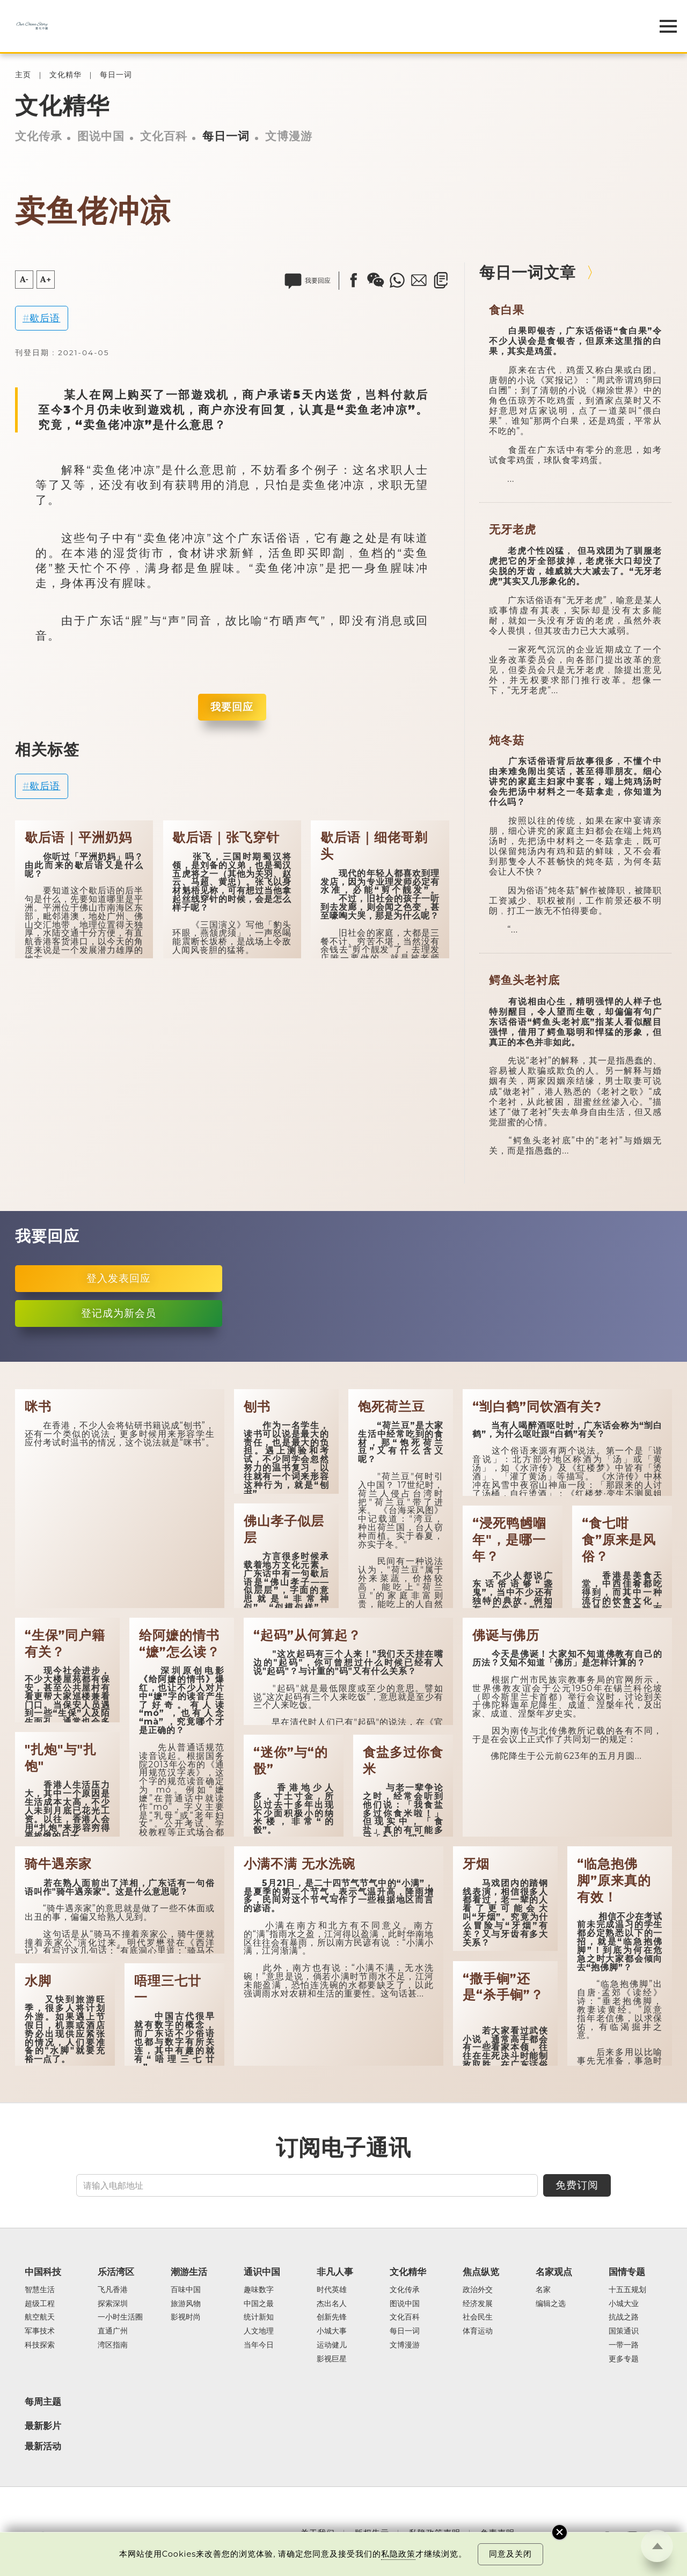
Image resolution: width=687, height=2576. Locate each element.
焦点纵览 (481, 2271)
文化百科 (163, 136)
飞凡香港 (113, 2290)
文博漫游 (288, 136)
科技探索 (40, 2345)
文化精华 (65, 75)
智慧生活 (40, 2290)
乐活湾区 (116, 2271)
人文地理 (259, 2331)
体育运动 (478, 2331)
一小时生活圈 (120, 2317)
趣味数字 (259, 2290)
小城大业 (624, 2304)
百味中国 (186, 2290)
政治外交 (478, 2290)
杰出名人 (332, 2304)
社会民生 (478, 2317)
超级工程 (40, 2304)
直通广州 (113, 2331)
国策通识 (624, 2331)
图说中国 (101, 136)
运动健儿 (332, 2345)
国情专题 (627, 2271)
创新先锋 (332, 2317)
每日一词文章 (527, 272)
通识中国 (262, 2271)
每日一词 (116, 75)
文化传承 (38, 136)
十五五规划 (627, 2290)
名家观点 (554, 2271)
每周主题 (43, 2401)
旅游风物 (186, 2304)
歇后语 (45, 318)
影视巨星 (332, 2359)
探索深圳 (113, 2304)
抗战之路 (624, 2317)
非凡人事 (335, 2271)
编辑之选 (551, 2304)
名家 (543, 2290)
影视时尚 (186, 2317)
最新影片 (43, 2426)
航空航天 (40, 2317)
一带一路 (624, 2345)
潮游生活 (189, 2271)
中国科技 (43, 2271)
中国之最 (259, 2304)
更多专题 (624, 2359)
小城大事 (332, 2331)
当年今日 (259, 2345)
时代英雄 (332, 2290)
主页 (23, 75)
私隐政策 (398, 2554)
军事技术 (40, 2331)
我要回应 (231, 707)
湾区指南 (113, 2345)
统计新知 (259, 2317)
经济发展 (478, 2304)
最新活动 (43, 2446)
